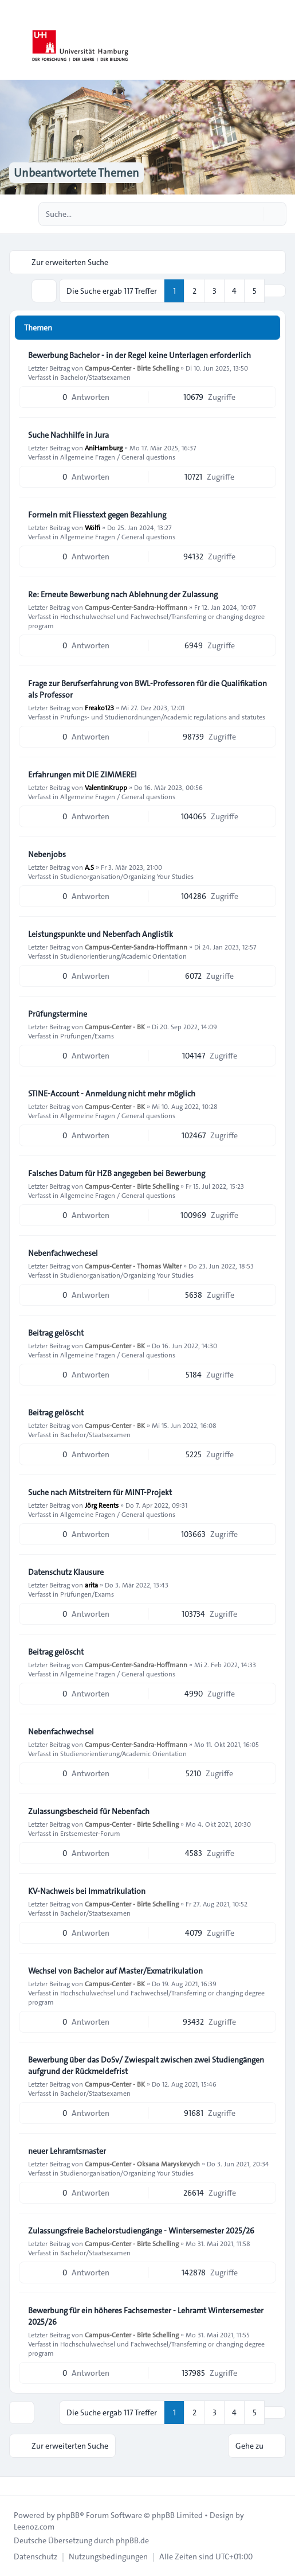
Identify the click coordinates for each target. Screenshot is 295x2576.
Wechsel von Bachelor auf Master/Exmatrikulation (115, 1970)
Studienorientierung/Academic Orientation (123, 956)
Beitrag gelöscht (56, 1332)
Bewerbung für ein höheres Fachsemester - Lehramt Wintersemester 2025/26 (145, 2316)
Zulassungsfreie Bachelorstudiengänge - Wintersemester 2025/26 (141, 2230)
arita (91, 1584)
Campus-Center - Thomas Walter (133, 1265)
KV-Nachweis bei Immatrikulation (86, 1891)
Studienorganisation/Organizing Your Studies (127, 876)
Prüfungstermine (57, 1013)
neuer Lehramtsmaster (67, 2151)
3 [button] (215, 291)
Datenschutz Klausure (66, 1572)
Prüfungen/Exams (87, 1035)
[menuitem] (35, 2556)
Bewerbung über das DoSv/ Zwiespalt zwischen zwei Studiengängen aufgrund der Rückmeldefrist (146, 2065)
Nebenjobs (47, 854)
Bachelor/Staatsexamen (95, 377)
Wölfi (92, 527)
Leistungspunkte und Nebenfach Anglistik (100, 934)
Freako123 (99, 707)
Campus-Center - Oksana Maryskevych (142, 2163)
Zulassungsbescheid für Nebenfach (89, 1811)
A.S (89, 867)
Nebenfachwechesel (63, 1253)
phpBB (68, 2515)
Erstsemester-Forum (90, 1833)
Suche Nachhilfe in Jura (68, 435)
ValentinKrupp (106, 787)
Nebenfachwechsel (61, 1731)
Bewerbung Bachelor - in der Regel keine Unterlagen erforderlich (139, 355)
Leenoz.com (34, 2526)
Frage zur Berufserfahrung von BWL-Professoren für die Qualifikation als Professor (147, 689)
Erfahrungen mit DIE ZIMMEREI (82, 774)
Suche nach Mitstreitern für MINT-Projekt (100, 1492)
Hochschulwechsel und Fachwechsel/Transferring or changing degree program (146, 621)
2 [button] (194, 291)
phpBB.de (132, 2540)
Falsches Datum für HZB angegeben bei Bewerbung (116, 1173)
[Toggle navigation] (281, 40)
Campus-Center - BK (115, 1026)
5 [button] (255, 291)
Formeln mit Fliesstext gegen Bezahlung (97, 514)
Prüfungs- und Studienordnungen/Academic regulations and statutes (162, 716)
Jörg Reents (102, 1505)
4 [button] (234, 291)
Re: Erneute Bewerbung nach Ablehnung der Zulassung (123, 594)
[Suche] (253, 214)
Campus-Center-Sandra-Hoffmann (136, 607)
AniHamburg (104, 447)
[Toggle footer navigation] (13, 2486)
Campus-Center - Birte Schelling (132, 368)
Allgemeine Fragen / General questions (117, 457)
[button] (275, 291)
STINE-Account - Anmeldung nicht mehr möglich (111, 1093)
